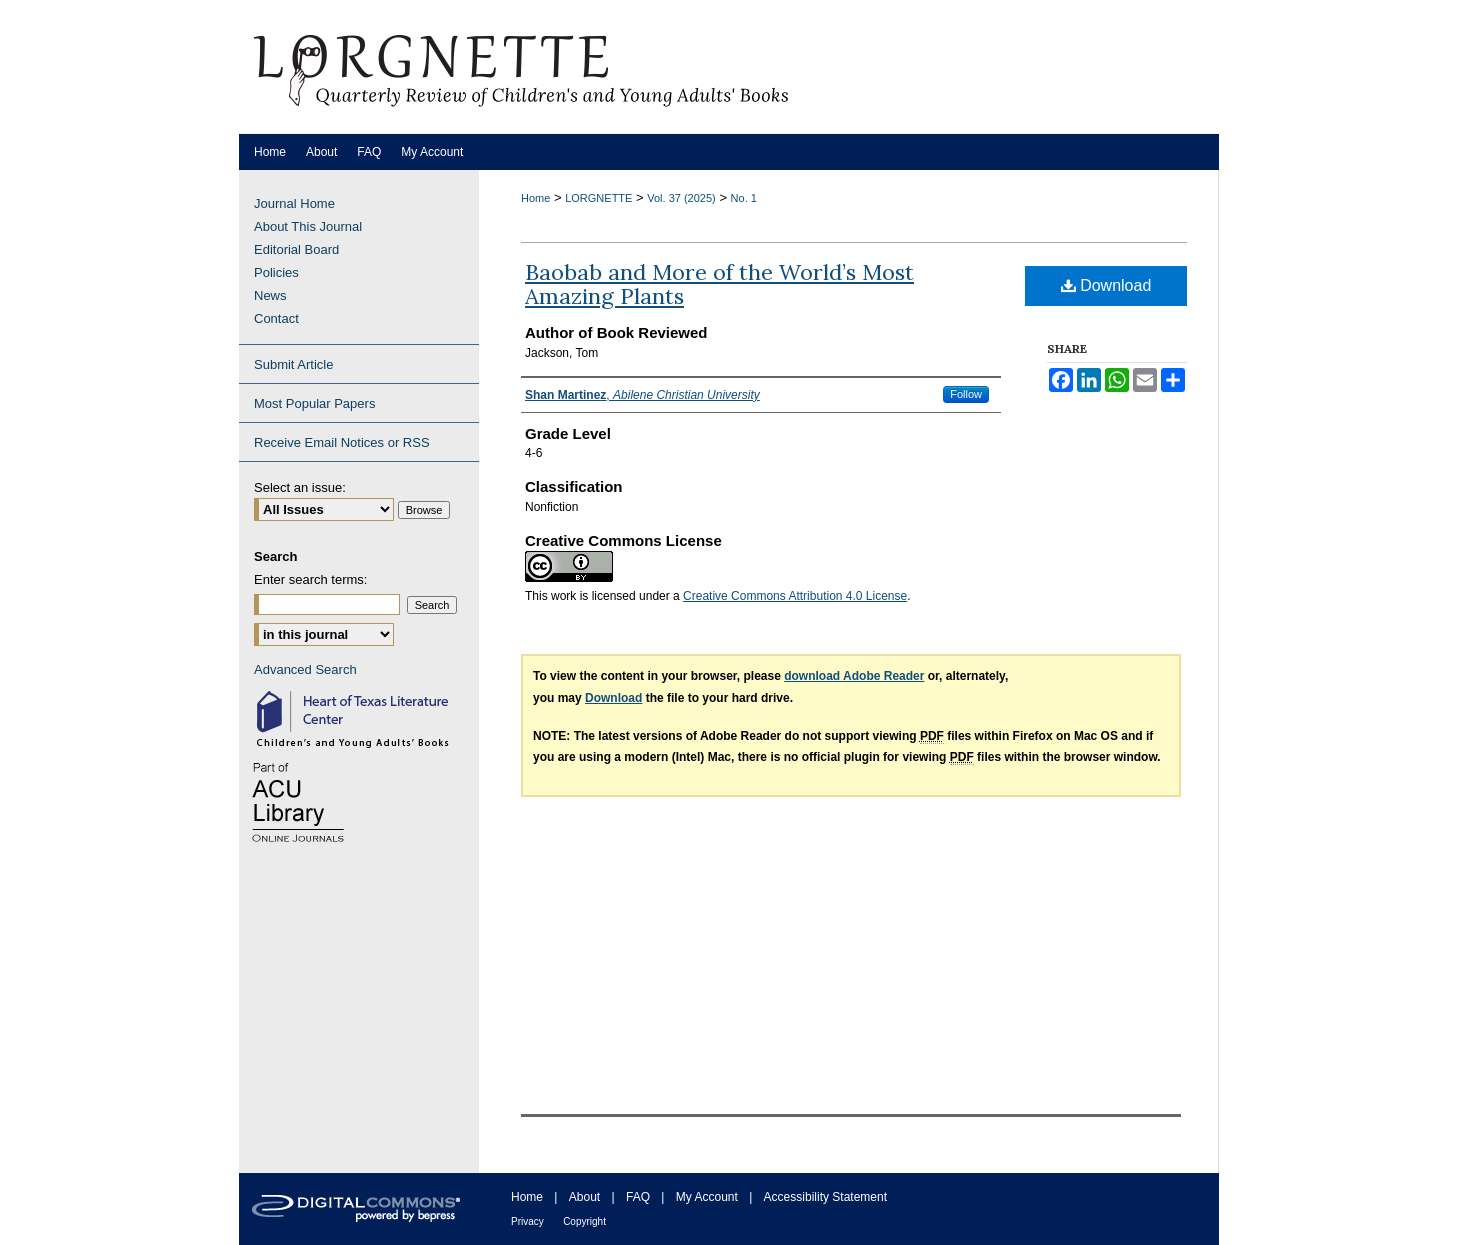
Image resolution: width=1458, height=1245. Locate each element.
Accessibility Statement (825, 1197)
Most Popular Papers (314, 403)
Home (535, 198)
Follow (966, 394)
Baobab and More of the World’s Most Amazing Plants (719, 284)
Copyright (584, 1221)
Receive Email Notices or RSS (342, 442)
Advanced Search (305, 669)
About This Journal (308, 226)
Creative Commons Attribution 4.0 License (795, 596)
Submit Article (293, 364)
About (584, 1197)
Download (1106, 285)
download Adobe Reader (854, 676)
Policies (276, 272)
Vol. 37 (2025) (681, 198)
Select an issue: (300, 487)
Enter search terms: (310, 579)
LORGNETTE (598, 198)
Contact (276, 318)
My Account (707, 1197)
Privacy (527, 1221)
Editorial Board (296, 249)
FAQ (638, 1197)
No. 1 (744, 198)
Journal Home (294, 203)
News (270, 295)
